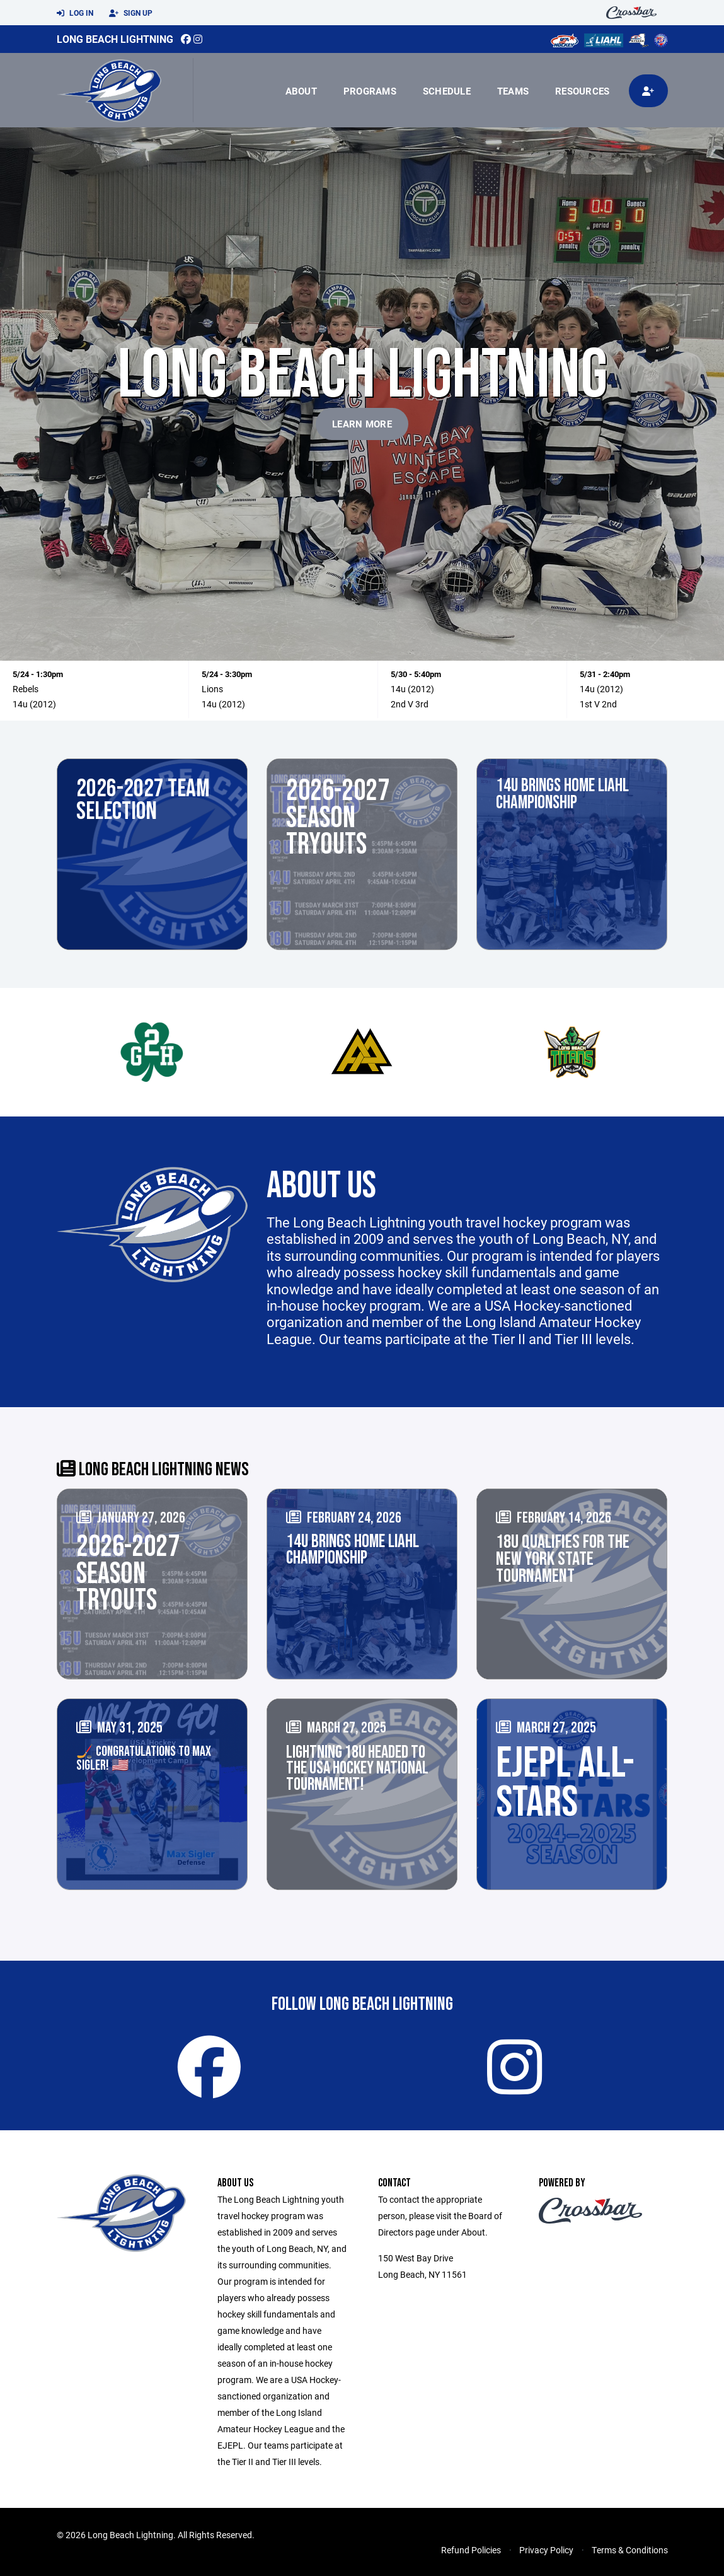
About (301, 90)
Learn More (362, 423)
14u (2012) (34, 704)
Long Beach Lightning (115, 38)
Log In (75, 13)
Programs (369, 90)
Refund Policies (471, 2550)
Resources (582, 90)
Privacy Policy (546, 2550)
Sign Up (130, 13)
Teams (513, 90)
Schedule (447, 90)
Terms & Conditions (630, 2550)
